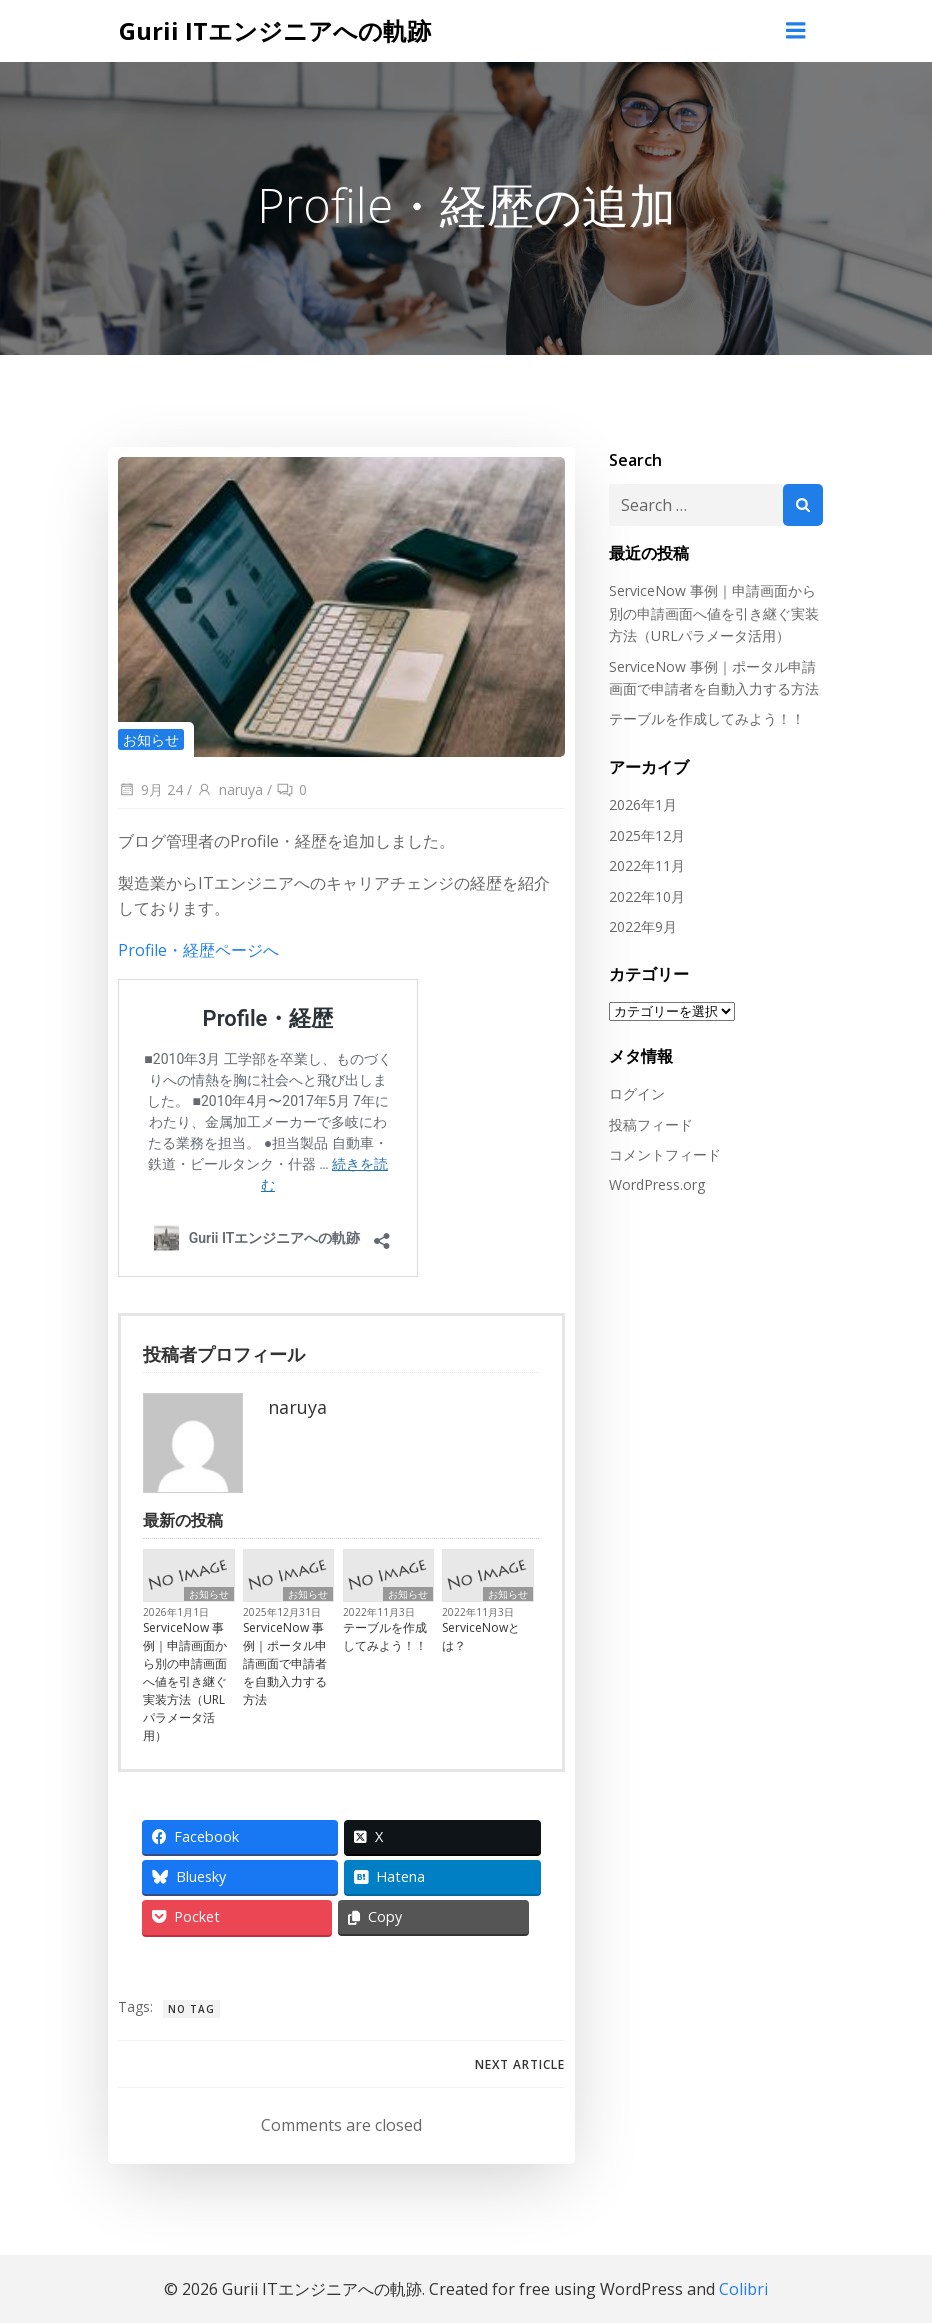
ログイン (634, 1091)
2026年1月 (640, 803)
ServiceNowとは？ (484, 1638)
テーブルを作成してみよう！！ (387, 1638)
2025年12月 (644, 833)
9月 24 (148, 789)
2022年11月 (644, 863)
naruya (227, 789)
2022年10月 (644, 894)
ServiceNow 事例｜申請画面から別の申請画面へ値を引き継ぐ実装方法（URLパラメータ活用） (186, 1683)
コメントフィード (662, 1152)
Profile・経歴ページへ (196, 950)
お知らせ (149, 738)
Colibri (743, 2289)
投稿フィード (648, 1122)
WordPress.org (654, 1183)
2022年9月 (640, 924)
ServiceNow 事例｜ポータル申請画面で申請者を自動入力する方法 (286, 1665)
